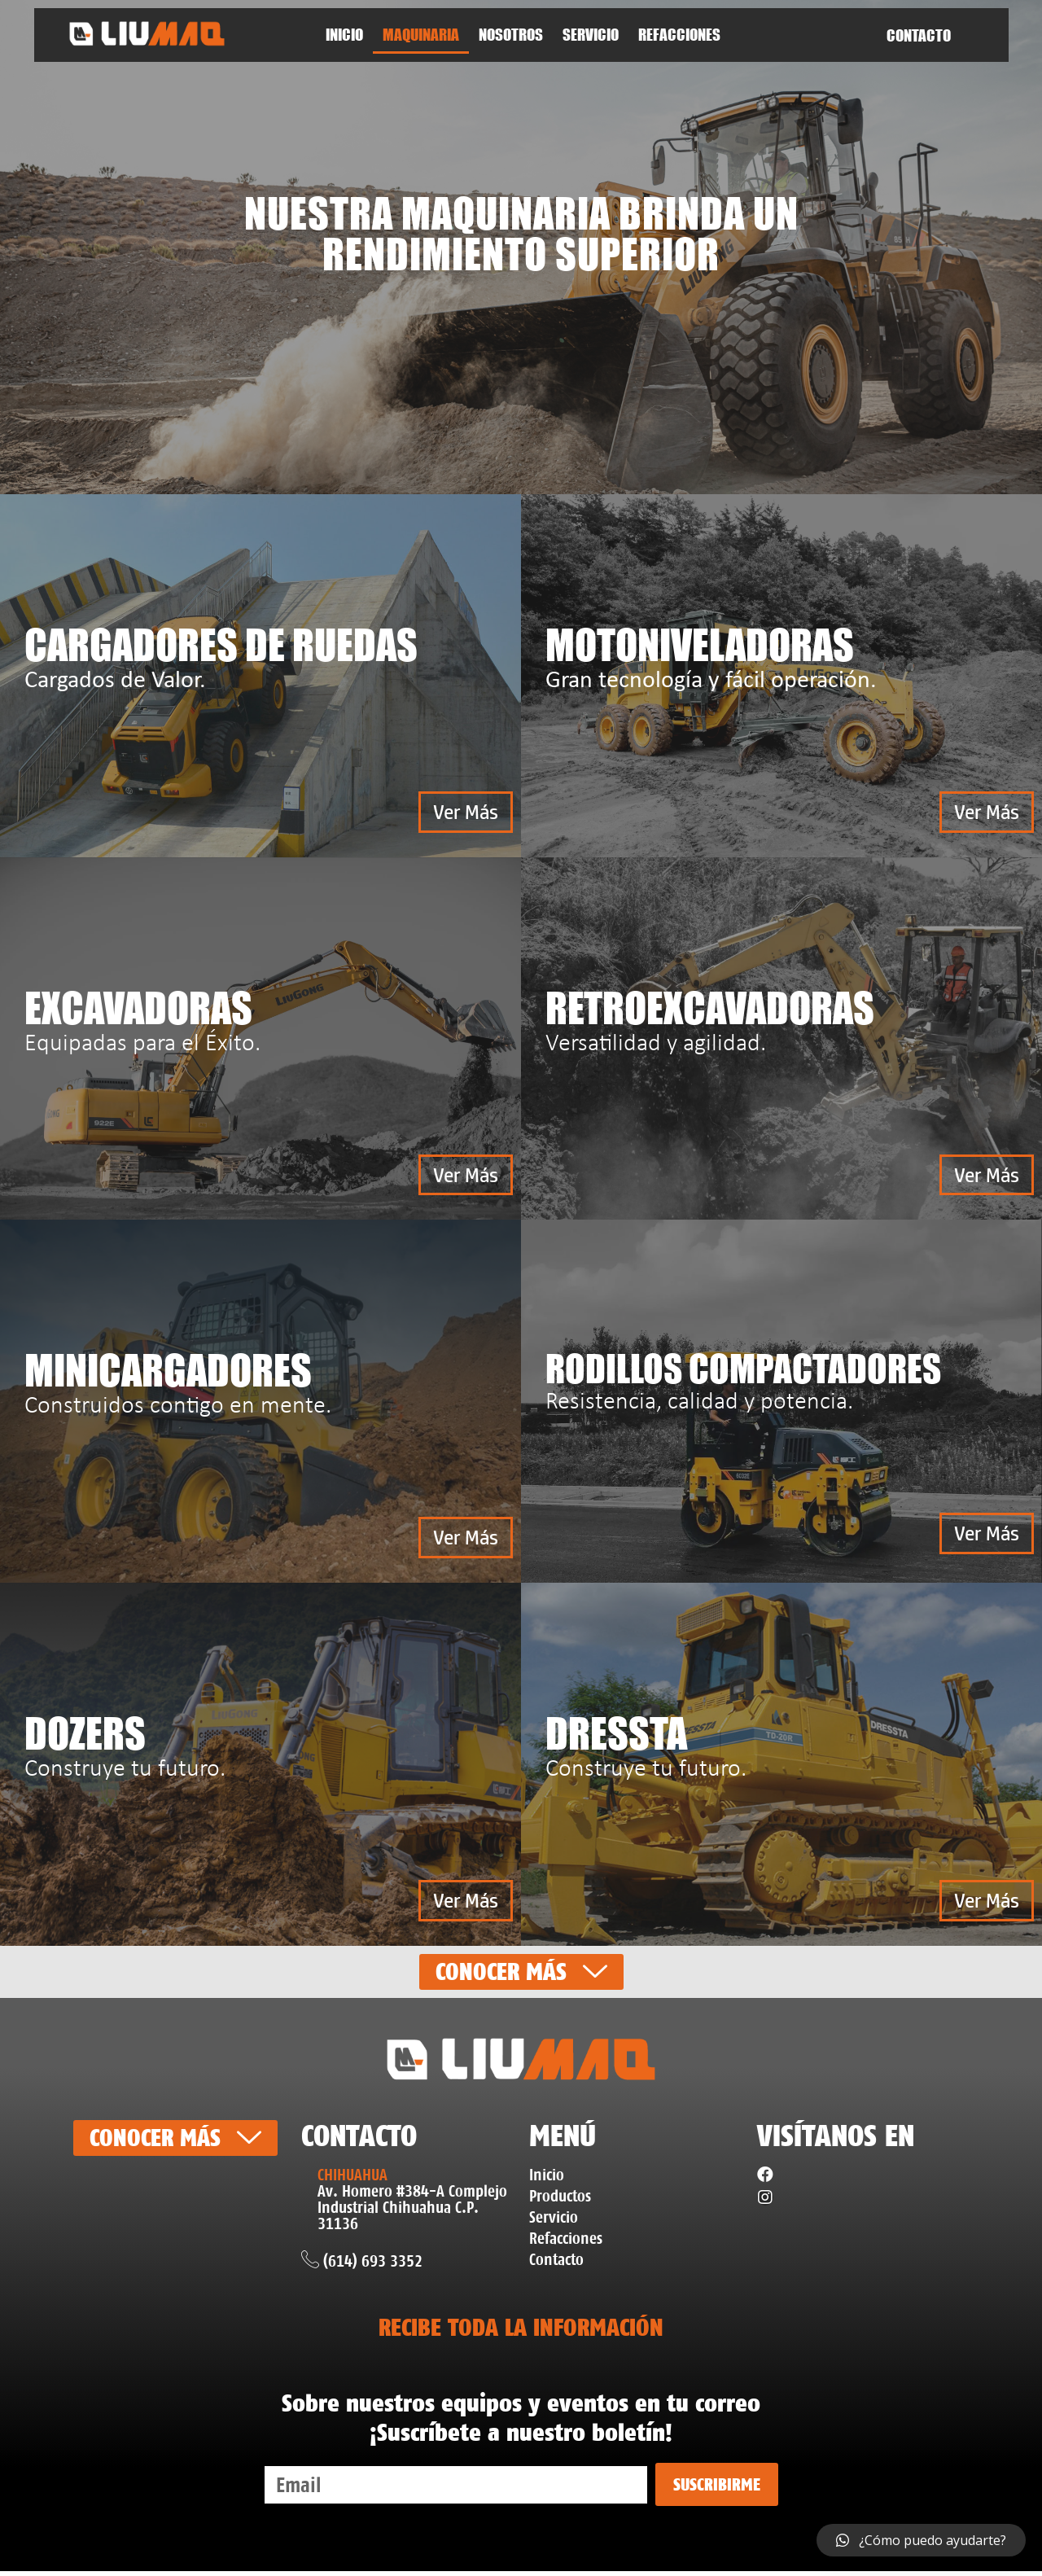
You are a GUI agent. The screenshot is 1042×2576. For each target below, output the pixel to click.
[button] (464, 812)
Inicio (344, 34)
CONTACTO (919, 35)
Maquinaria (421, 34)
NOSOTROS (511, 34)
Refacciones (679, 34)
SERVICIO (591, 34)
